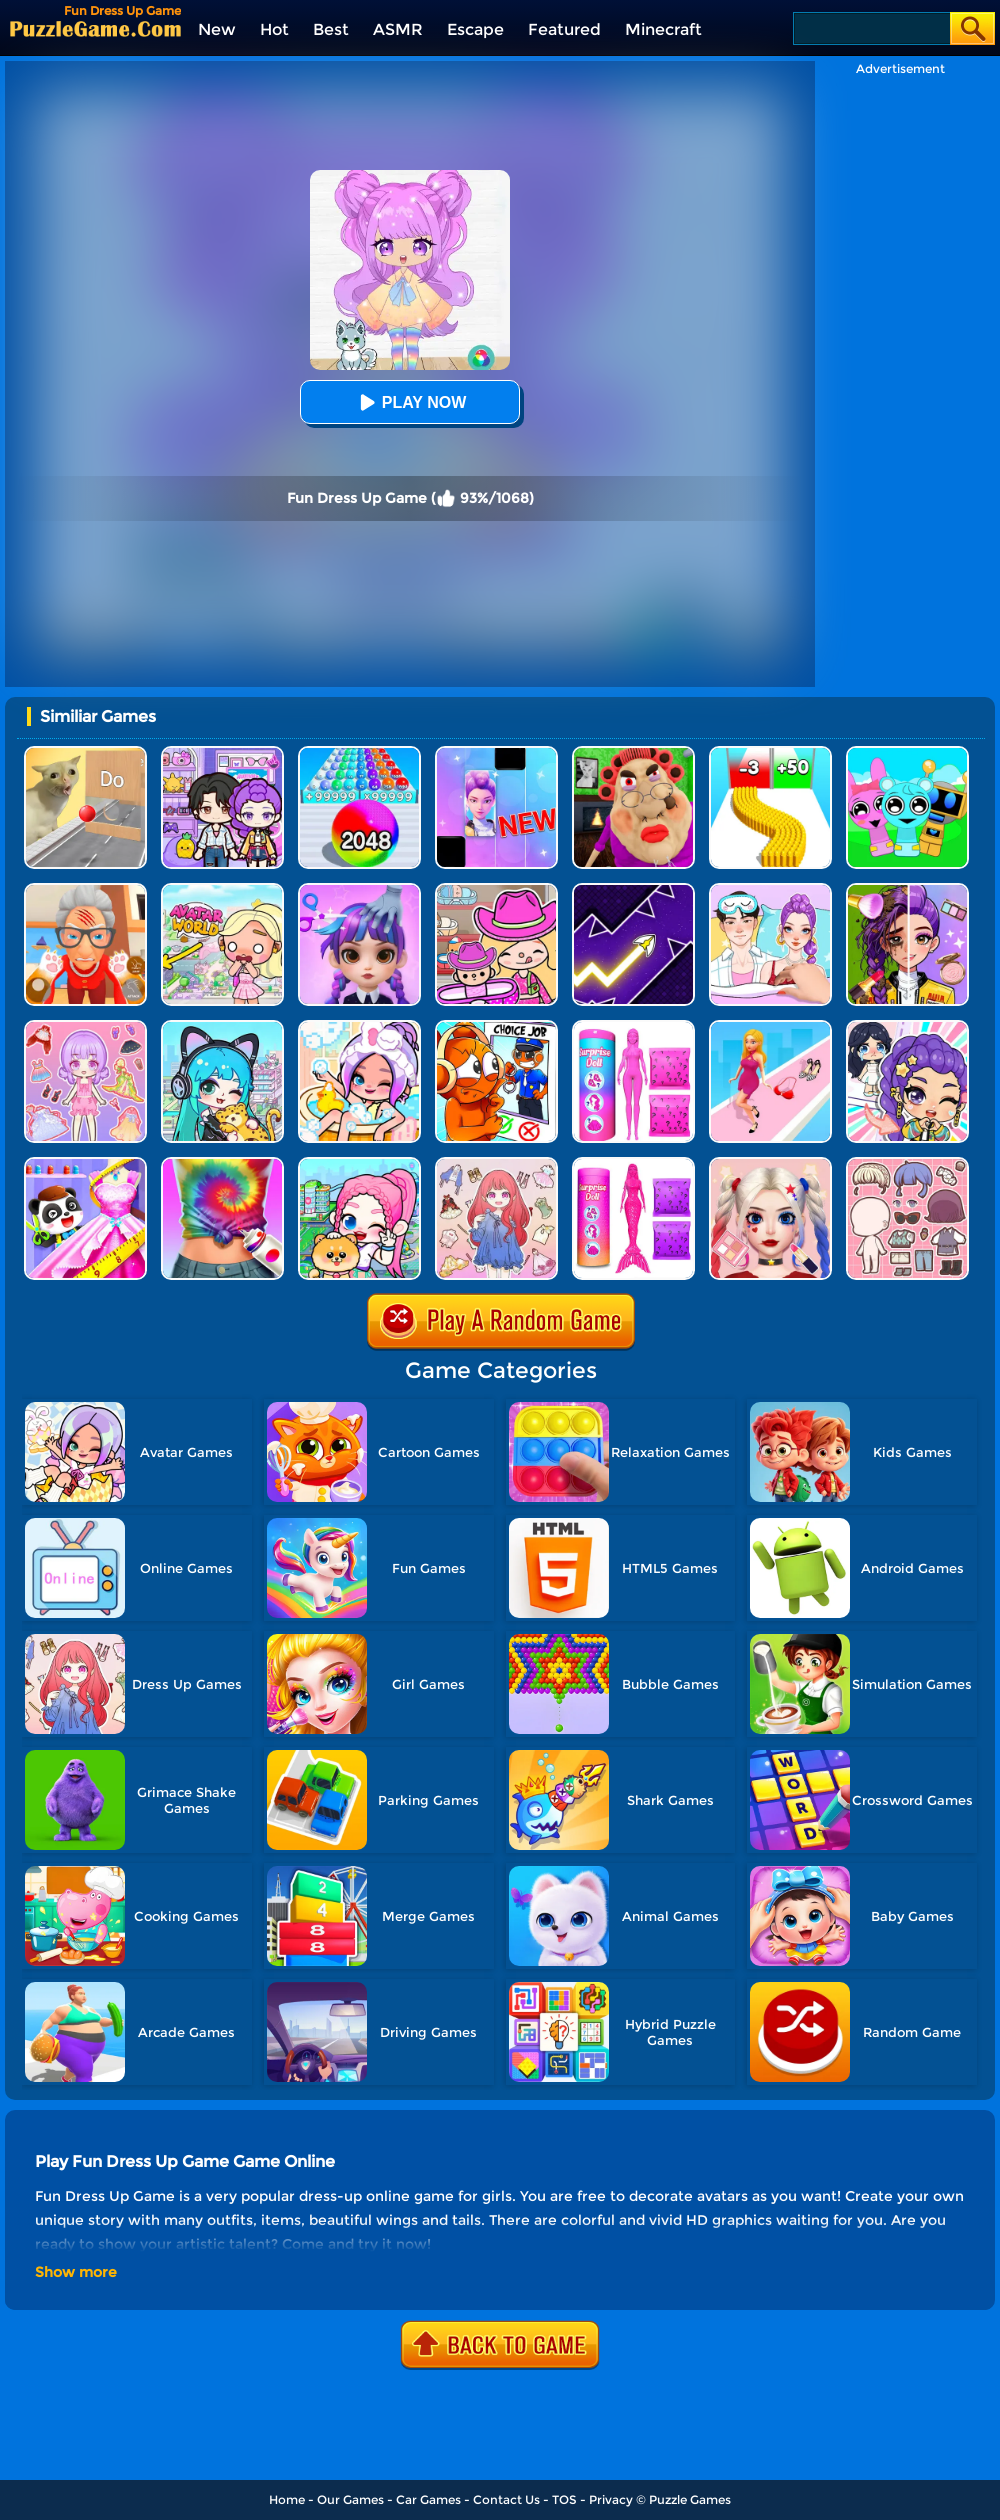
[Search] (870, 28)
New (217, 29)
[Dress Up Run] (770, 1027)
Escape (475, 29)
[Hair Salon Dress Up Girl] (359, 890)
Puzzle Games (690, 2499)
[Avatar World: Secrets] (222, 753)
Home (287, 2499)
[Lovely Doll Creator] (85, 1027)
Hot (274, 29)
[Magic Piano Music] (496, 753)
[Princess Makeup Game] (770, 1164)
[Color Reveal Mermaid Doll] (633, 1164)
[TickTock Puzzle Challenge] (85, 753)
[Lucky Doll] (907, 1164)
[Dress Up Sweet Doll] (496, 1164)
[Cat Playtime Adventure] (85, 890)
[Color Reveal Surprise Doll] (633, 1027)
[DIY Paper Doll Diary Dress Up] (770, 890)
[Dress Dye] (222, 1164)
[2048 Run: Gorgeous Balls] (359, 753)
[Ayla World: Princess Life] (907, 1027)
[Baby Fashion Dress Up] (85, 1164)
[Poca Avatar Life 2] (222, 1027)
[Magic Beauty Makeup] (907, 890)
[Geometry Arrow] (633, 890)
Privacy (611, 2499)
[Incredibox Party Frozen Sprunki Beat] (907, 753)
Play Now (410, 402)
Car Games (428, 2499)
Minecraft (663, 29)
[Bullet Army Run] (770, 753)
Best (331, 29)
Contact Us (506, 2499)
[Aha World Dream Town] (359, 1027)
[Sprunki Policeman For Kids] (496, 1027)
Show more (76, 2272)
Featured (564, 29)
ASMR (398, 29)
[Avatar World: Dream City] (359, 1164)
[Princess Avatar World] (222, 890)
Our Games (350, 2499)
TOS (564, 2499)
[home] (95, 28)
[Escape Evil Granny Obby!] (633, 753)
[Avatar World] (496, 890)
